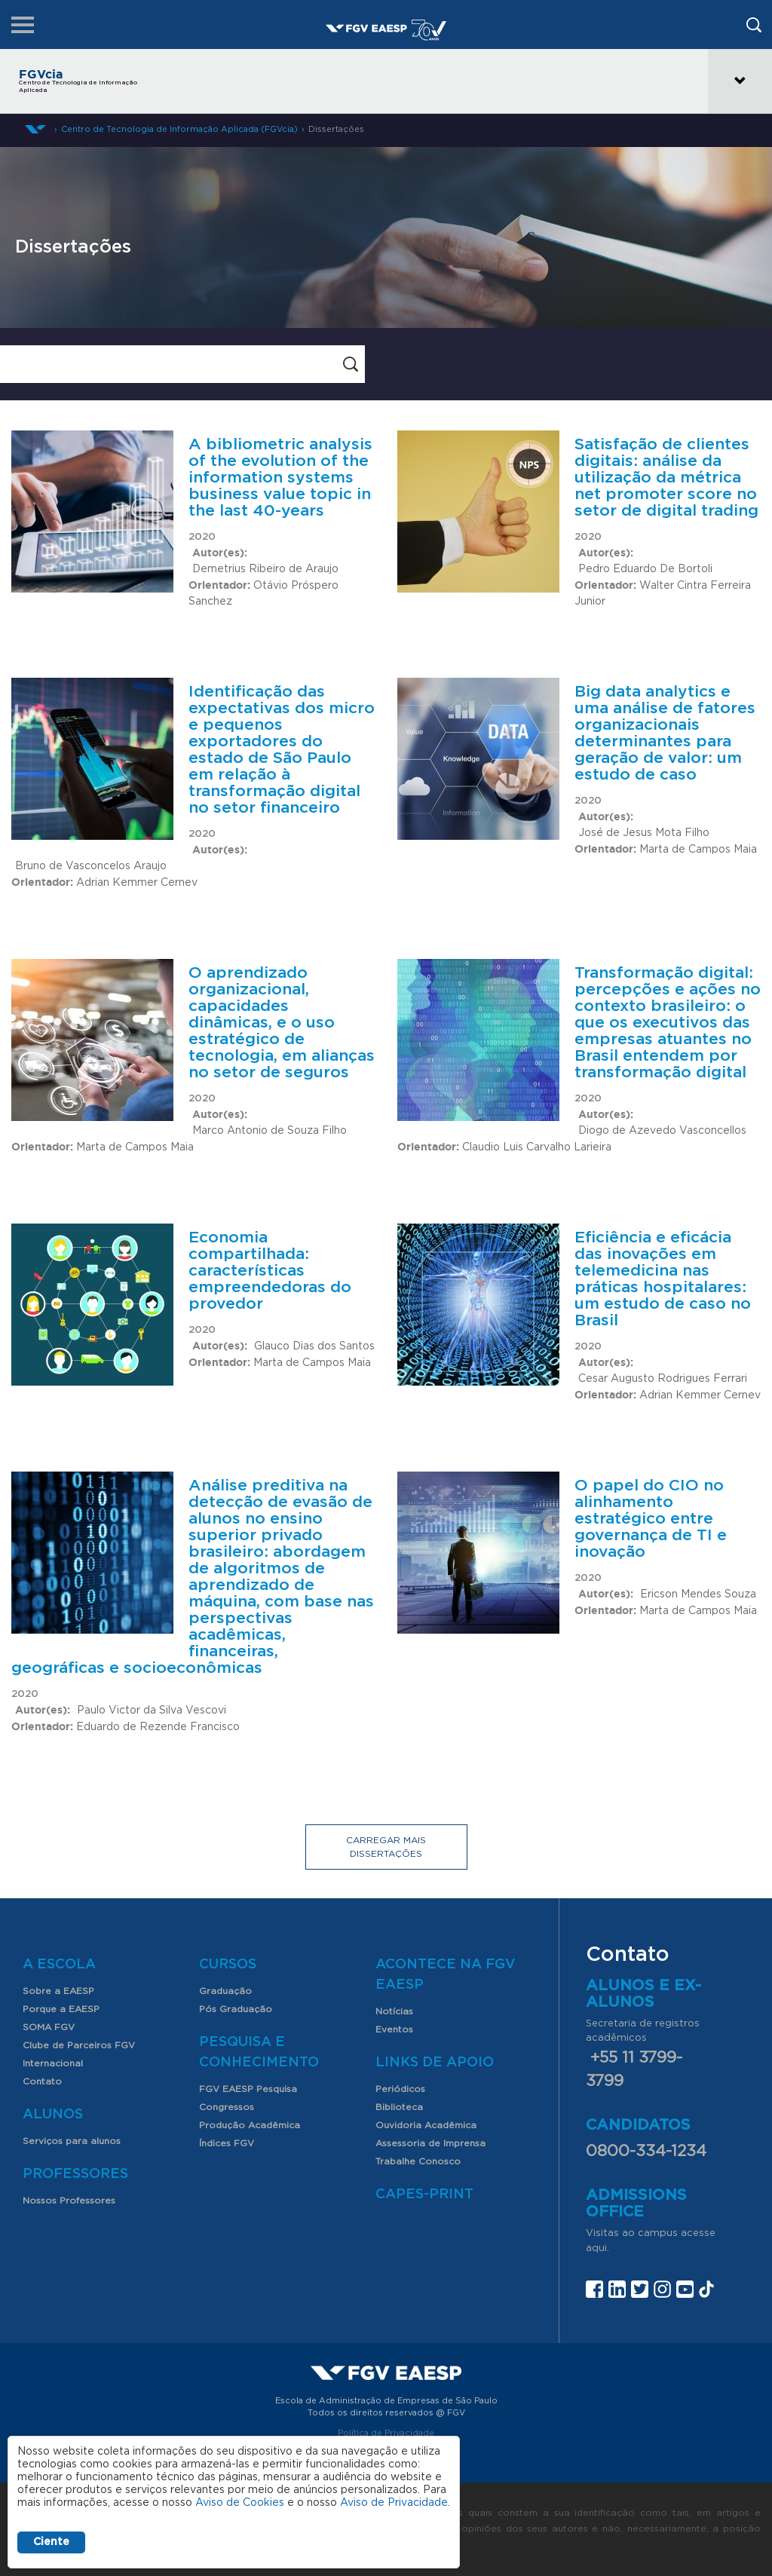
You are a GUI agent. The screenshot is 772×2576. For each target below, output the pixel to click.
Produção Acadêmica (249, 2125)
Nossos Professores (69, 2200)
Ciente (51, 2542)
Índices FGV (226, 2143)
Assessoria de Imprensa (430, 2143)
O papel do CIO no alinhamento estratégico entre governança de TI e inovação (650, 1519)
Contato (42, 2081)
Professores (75, 2174)
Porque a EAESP (61, 2009)
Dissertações (336, 129)
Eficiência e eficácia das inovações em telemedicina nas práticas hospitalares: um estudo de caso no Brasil (662, 1279)
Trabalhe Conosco (418, 2161)
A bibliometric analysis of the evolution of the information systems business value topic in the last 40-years (280, 477)
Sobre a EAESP (58, 1991)
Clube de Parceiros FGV (79, 2045)
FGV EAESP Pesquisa (248, 2089)
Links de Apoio (434, 2062)
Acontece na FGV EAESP (445, 1975)
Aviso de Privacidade (394, 2503)
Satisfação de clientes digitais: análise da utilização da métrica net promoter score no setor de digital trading (666, 477)
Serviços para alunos (72, 2141)
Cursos (227, 1964)
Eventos (394, 2029)
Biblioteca (399, 2107)
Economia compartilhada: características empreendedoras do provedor (269, 1271)
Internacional (53, 2063)
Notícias (394, 2011)
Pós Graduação (235, 2009)
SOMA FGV (49, 2027)
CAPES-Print (424, 2194)
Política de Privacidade (386, 2433)
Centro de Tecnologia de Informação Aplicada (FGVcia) (179, 129)
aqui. (597, 2248)
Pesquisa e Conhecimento (259, 2052)
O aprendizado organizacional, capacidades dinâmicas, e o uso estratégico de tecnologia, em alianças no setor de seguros (281, 1022)
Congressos (226, 2107)
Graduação (225, 1991)
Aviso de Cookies (239, 2503)
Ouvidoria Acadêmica (425, 2125)
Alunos (53, 2114)
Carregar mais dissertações (386, 1847)
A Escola (59, 1964)
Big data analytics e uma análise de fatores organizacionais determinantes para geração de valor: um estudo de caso (664, 733)
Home (35, 129)
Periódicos (400, 2089)
